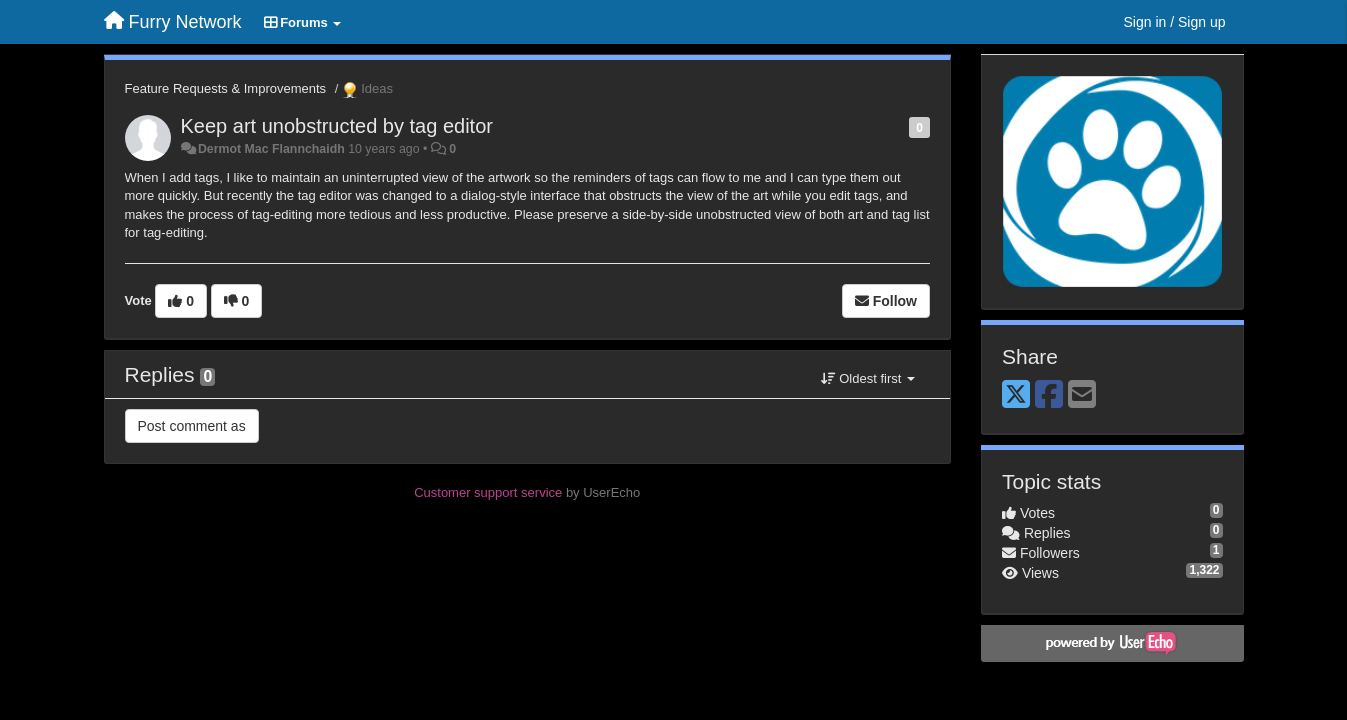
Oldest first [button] (868, 378)
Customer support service (488, 492)
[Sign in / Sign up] (1175, 22)
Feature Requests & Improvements (226, 88)
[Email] (1082, 395)
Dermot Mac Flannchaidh (271, 149)
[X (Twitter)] (1016, 395)
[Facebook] (1049, 395)
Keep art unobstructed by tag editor (337, 126)
